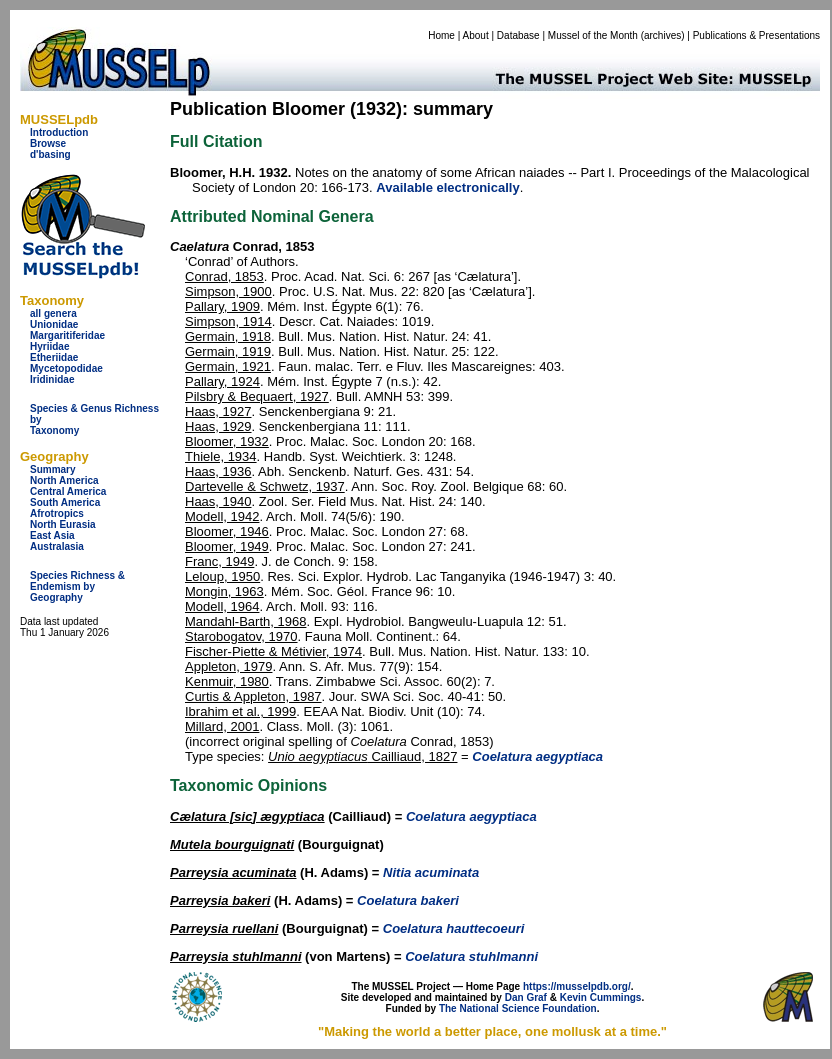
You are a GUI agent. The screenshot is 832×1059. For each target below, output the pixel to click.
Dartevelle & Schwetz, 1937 (265, 486)
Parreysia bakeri (220, 900)
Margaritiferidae (67, 335)
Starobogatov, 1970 (241, 636)
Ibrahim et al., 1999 (240, 711)
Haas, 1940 (218, 501)
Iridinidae (52, 379)
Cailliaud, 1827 (362, 756)
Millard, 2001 (222, 726)
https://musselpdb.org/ (577, 986)
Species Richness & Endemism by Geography (77, 586)
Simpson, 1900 (228, 291)
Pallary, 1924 (222, 381)
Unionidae (54, 324)
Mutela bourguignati (232, 844)
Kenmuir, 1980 (227, 681)
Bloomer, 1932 (227, 441)
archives (662, 35)
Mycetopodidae (66, 368)
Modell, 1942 (222, 516)
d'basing (50, 154)
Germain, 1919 (228, 351)
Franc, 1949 (219, 561)
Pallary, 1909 (222, 306)
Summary (53, 469)
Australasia (57, 546)
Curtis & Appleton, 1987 (253, 696)
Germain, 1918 (228, 336)
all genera (53, 313)
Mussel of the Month (593, 35)
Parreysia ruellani (224, 928)
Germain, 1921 (228, 366)
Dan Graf (526, 997)
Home (441, 35)
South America (65, 502)
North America (64, 480)
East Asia (52, 535)
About (476, 35)
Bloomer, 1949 (227, 546)
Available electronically (447, 187)
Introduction (59, 132)
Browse (48, 143)
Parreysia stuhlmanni (236, 956)
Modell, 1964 (222, 606)
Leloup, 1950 (222, 576)
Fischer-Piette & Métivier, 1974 (273, 651)
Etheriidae (54, 357)
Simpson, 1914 (228, 321)
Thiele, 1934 (221, 456)
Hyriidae (49, 346)
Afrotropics (57, 513)
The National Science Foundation (518, 1008)
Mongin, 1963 (224, 591)
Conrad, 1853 (224, 276)
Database (518, 35)
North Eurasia (63, 524)
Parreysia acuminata (233, 872)
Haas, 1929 (218, 426)
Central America (68, 491)
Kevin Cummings (601, 997)
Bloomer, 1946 (227, 531)
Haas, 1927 (218, 411)
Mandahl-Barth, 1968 (245, 621)
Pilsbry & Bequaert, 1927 (257, 396)
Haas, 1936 (218, 471)
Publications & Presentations (756, 35)
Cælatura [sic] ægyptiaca (247, 816)
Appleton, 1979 (228, 666)
